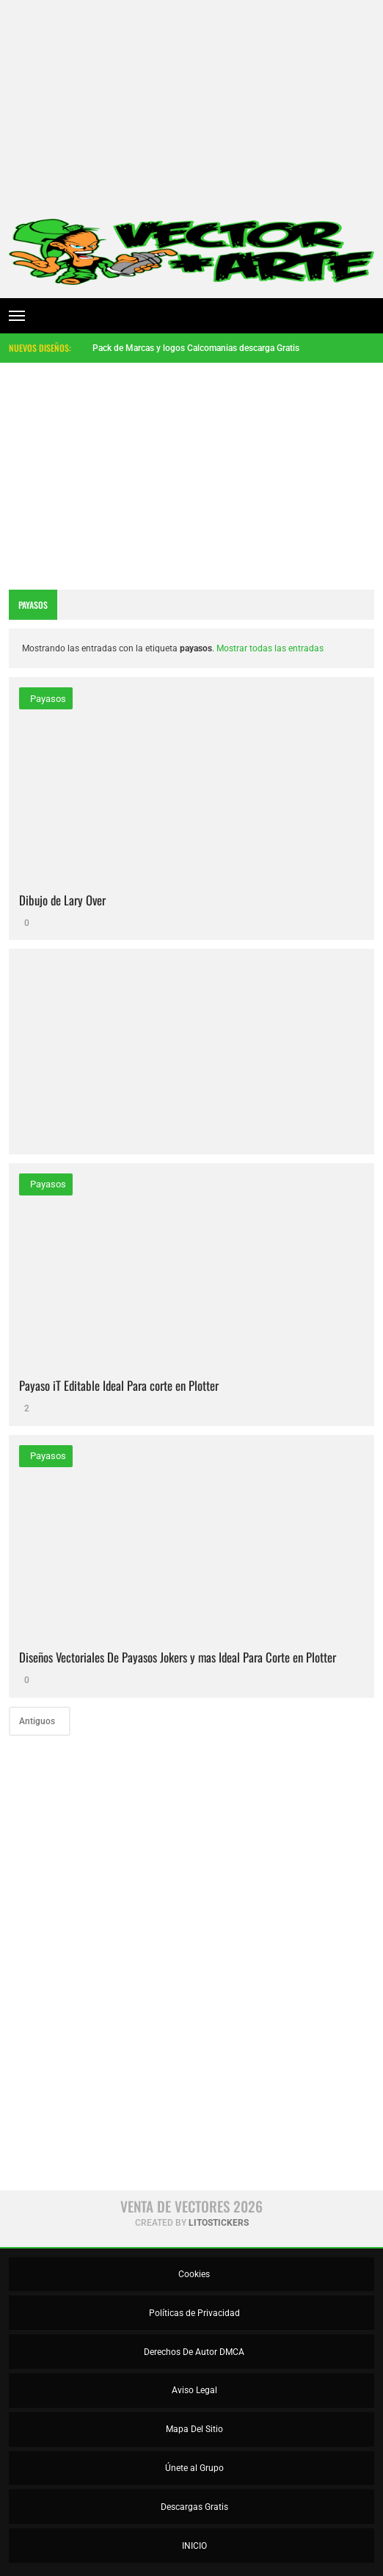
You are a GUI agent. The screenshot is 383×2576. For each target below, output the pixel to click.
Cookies (193, 2274)
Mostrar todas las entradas (270, 648)
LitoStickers (219, 2223)
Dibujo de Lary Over (62, 900)
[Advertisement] (191, 103)
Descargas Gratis (193, 2507)
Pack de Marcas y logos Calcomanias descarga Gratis (195, 348)
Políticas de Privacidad (193, 2313)
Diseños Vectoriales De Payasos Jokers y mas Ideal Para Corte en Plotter (177, 1657)
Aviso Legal (193, 2390)
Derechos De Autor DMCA (193, 2352)
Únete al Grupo (193, 2468)
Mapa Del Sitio (193, 2429)
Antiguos (38, 1721)
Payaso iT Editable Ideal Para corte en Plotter (119, 1385)
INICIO (193, 2546)
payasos (47, 698)
